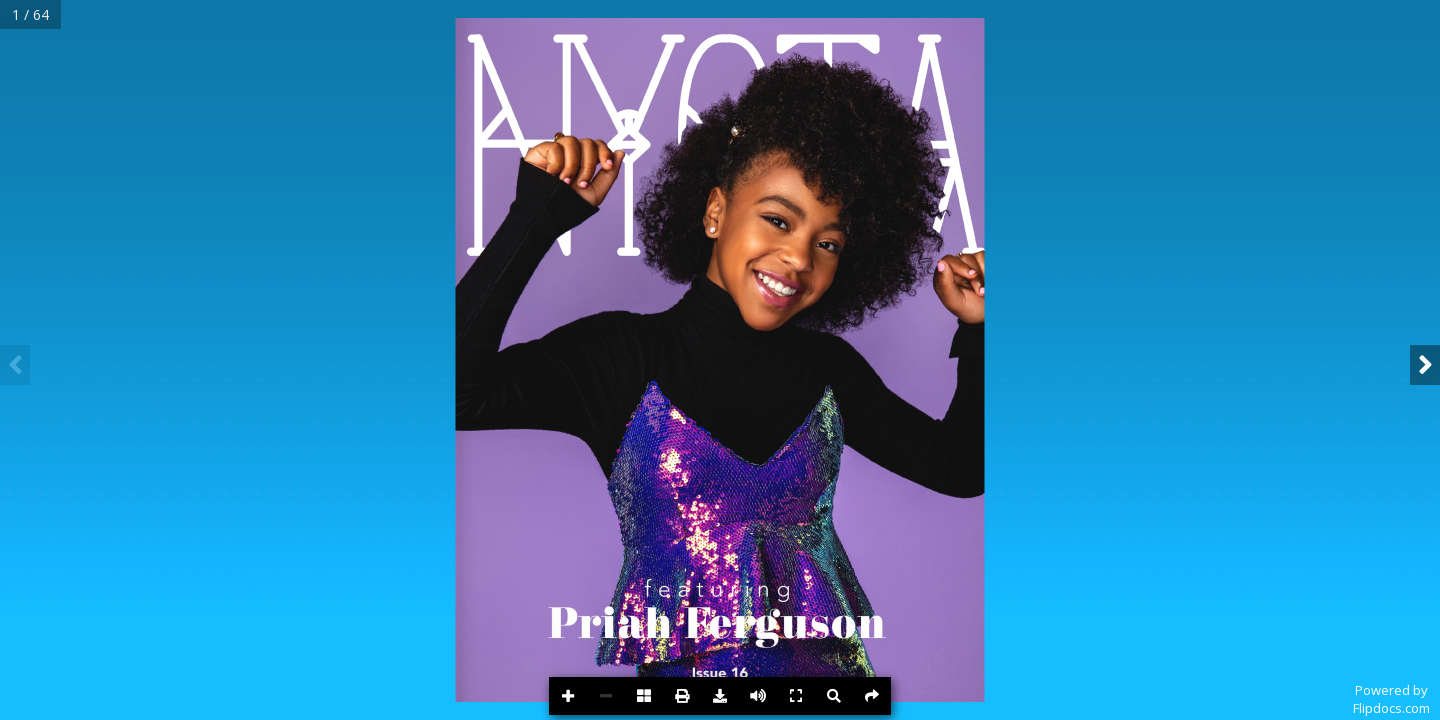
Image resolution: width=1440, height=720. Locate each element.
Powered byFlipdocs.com (1391, 699)
